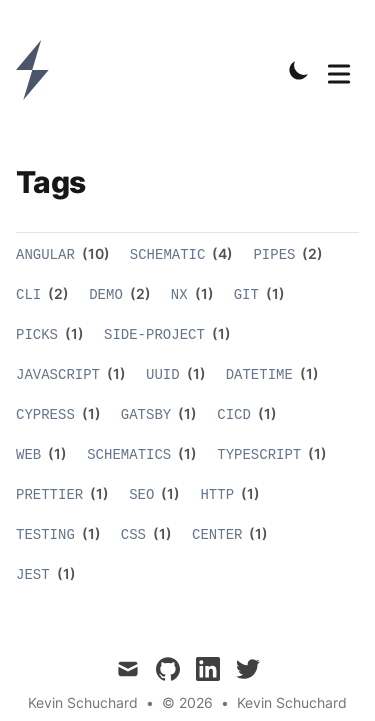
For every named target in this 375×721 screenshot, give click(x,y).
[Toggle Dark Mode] (299, 70)
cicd (234, 415)
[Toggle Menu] (339, 70)
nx (179, 295)
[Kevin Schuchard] (38, 70)
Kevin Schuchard (292, 702)
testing (45, 535)
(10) (94, 253)
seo (141, 495)
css (133, 535)
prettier (49, 495)
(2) (311, 253)
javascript (58, 375)
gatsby (146, 415)
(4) (221, 253)
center (217, 535)
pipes (274, 255)
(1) (203, 293)
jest (33, 575)
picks (37, 335)
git (246, 295)
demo (106, 295)
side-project (154, 335)
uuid (163, 375)
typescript (259, 455)
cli (28, 295)
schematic (168, 255)
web (28, 455)
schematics (129, 455)
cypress (45, 415)
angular (45, 255)
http (217, 495)
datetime (259, 375)
